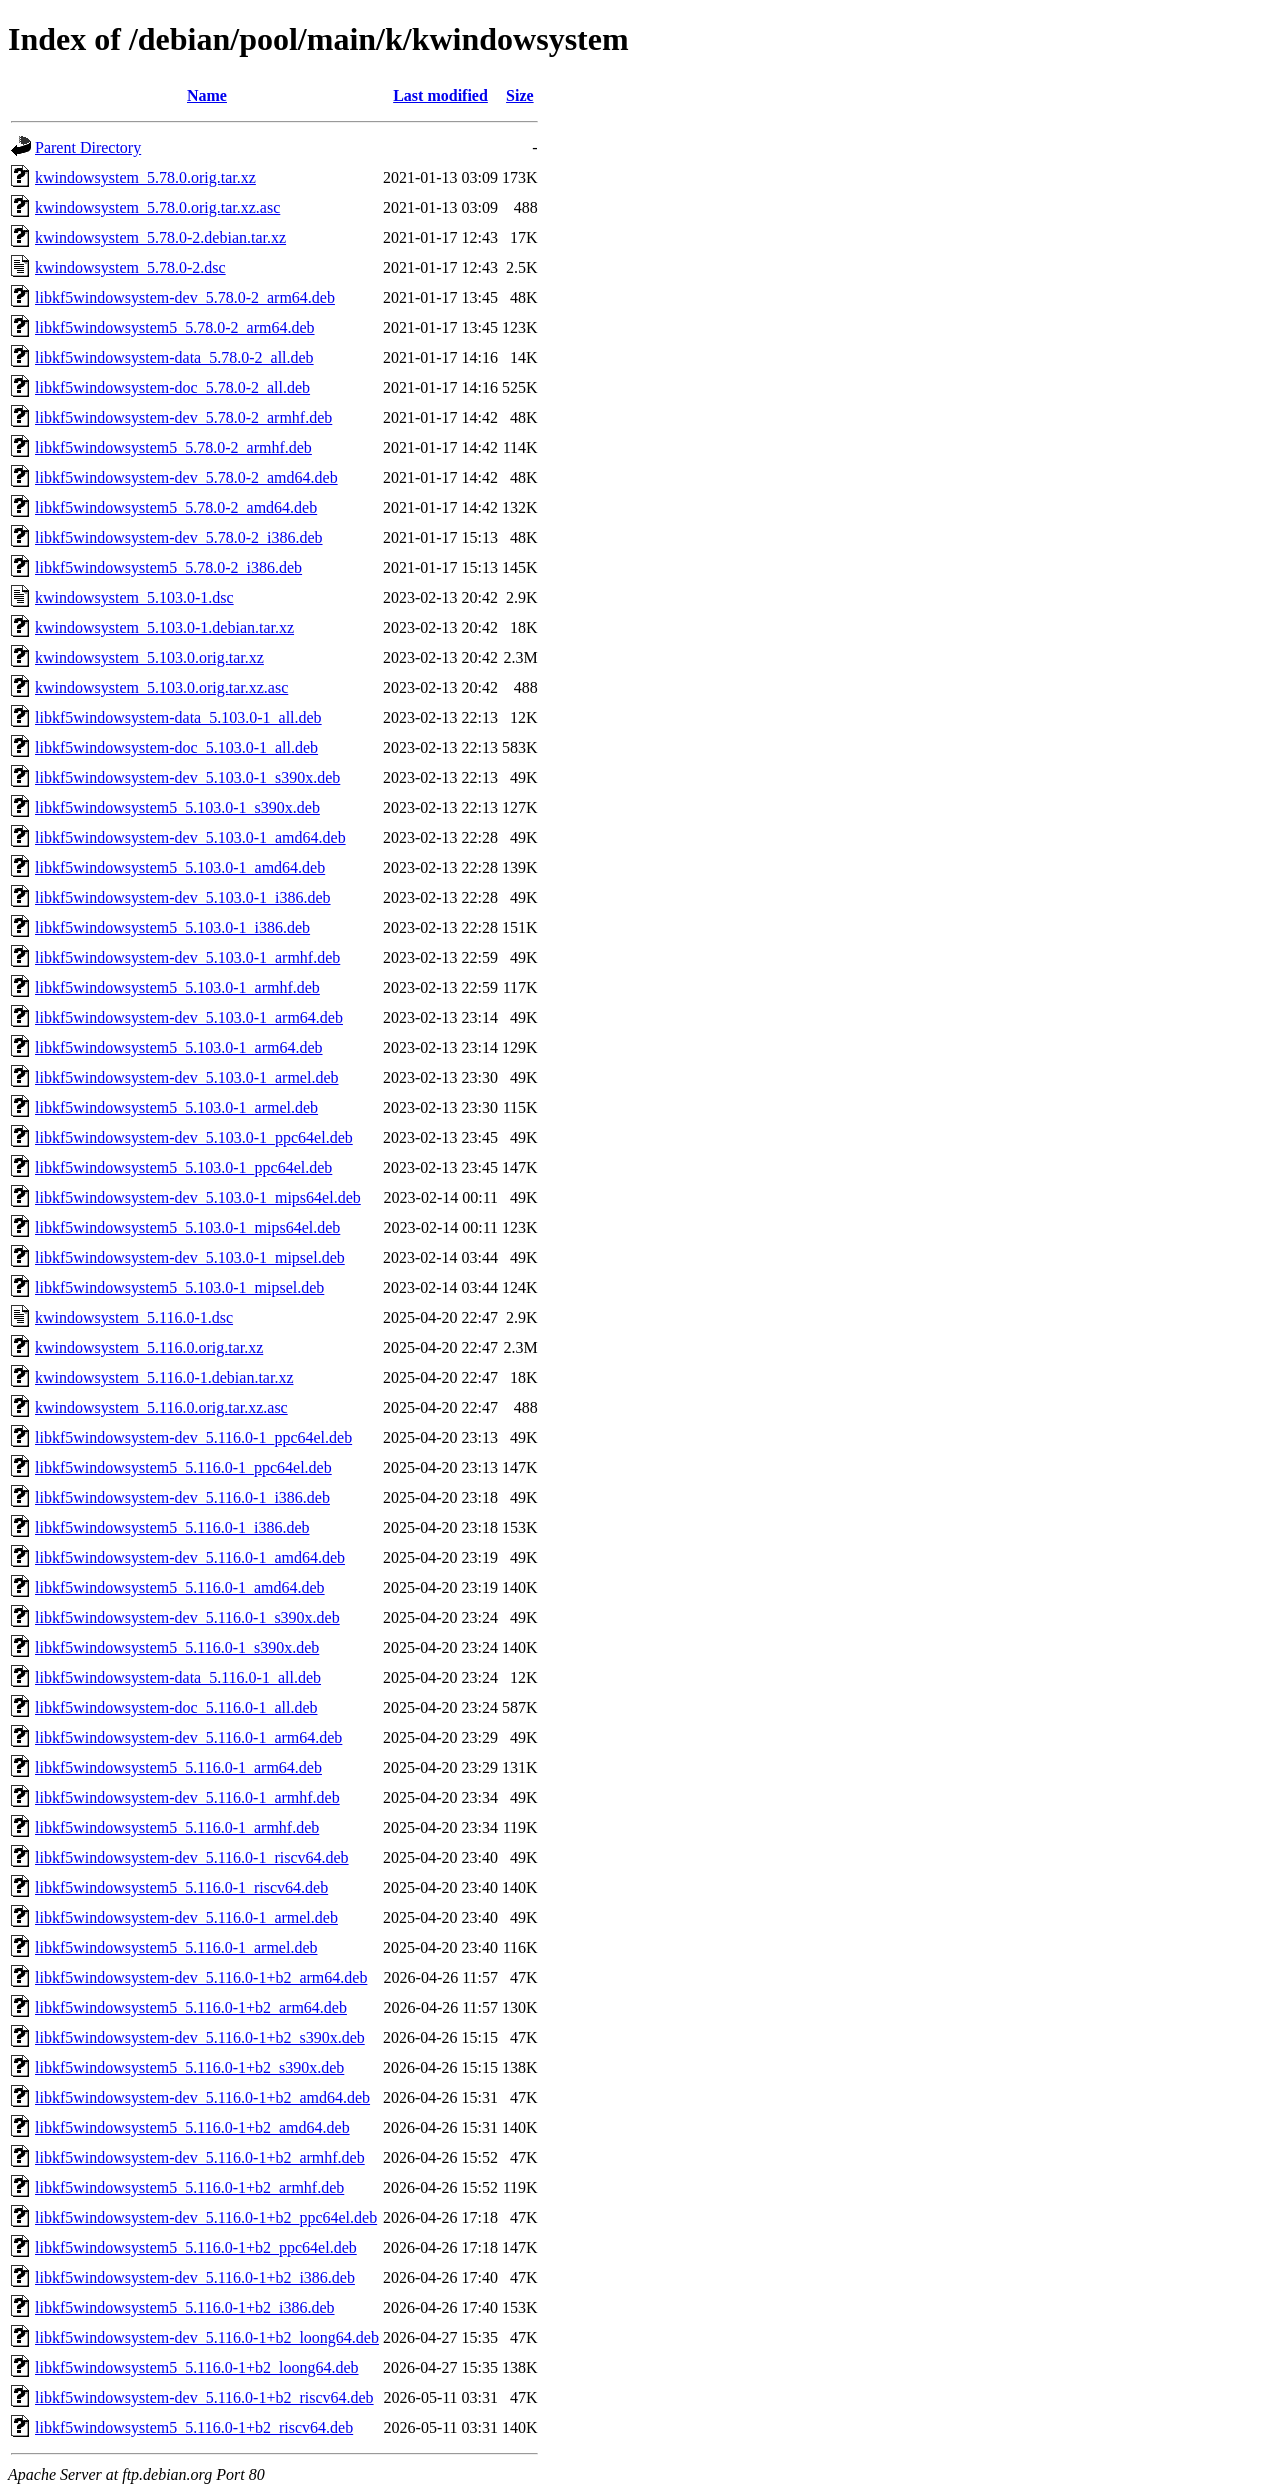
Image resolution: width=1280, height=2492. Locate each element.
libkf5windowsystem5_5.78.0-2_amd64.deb (176, 507)
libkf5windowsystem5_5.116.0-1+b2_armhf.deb (189, 2187)
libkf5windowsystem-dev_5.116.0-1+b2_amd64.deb (202, 2097)
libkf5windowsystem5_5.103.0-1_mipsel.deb (179, 1287)
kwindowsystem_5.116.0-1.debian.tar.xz (164, 1377)
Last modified (440, 95)
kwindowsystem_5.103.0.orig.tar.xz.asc (161, 687)
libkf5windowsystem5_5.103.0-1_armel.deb (176, 1107)
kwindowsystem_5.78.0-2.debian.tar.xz (160, 237)
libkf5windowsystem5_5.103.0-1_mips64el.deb (187, 1227)
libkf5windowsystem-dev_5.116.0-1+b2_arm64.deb (201, 1977)
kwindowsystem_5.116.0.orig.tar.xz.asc (161, 1407)
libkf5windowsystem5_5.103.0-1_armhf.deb (177, 987)
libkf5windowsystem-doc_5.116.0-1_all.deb (176, 1707)
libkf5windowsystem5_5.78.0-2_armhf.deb (173, 447)
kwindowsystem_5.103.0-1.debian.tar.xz (164, 627)
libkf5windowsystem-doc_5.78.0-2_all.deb (172, 387)
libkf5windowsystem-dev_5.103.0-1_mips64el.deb (198, 1197)
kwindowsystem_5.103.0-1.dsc (134, 597)
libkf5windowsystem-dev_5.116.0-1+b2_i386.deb (195, 2277)
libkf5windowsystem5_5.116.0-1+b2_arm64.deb (191, 2007)
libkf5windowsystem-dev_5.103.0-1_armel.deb (187, 1077)
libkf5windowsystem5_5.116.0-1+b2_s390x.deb (189, 2067)
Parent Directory (88, 147)
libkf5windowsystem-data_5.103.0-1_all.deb (178, 717)
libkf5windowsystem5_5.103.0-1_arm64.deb (179, 1047)
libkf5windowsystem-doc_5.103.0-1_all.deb (176, 747)
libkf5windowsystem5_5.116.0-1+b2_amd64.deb (192, 2127)
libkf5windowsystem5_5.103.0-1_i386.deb (172, 927)
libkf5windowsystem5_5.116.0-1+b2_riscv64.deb (194, 2427)
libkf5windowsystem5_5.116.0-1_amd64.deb (180, 1587)
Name (207, 95)
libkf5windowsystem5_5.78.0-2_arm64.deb (175, 327)
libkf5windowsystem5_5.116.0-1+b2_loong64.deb (197, 2367)
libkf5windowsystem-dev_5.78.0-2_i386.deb (179, 537)
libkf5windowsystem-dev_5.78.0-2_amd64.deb (186, 477)
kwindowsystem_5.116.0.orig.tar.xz (149, 1347)
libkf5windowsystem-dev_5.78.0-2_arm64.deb (185, 297)
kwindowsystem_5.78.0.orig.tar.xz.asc (157, 207)
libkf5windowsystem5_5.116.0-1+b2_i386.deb (185, 2307)
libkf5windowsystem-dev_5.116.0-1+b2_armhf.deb (200, 2157)
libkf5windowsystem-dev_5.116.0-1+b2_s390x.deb (200, 2037)
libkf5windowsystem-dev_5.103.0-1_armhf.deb (187, 957)
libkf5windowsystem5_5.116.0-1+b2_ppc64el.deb (196, 2247)
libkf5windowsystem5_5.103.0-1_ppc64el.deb (183, 1167)
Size (520, 95)
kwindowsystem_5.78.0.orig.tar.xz (145, 177)
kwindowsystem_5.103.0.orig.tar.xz (149, 657)
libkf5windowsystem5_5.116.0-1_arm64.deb (178, 1767)
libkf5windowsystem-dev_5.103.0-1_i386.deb (183, 897)
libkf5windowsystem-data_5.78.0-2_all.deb (174, 357)
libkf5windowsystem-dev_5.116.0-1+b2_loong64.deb (207, 2337)
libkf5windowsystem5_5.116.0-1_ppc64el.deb (183, 1467)
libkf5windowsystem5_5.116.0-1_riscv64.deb (181, 1887)
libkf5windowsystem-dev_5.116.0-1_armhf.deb (187, 1797)
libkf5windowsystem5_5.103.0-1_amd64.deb (180, 867)
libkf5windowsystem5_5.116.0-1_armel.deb (176, 1947)
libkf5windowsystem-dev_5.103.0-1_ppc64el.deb (194, 1137)
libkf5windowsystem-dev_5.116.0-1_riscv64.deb (192, 1857)
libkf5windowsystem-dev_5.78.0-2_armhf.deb (183, 417)
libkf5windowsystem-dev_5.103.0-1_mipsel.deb (190, 1257)
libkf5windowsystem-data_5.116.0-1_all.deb (178, 1677)
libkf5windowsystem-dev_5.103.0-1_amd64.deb (190, 837)
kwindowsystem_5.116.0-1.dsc (134, 1317)
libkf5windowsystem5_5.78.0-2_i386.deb (168, 567)
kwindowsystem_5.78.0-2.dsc (130, 267)
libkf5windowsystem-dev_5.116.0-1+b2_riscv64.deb (204, 2397)
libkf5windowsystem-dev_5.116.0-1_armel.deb (186, 1917)
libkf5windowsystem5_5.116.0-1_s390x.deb (177, 1647)
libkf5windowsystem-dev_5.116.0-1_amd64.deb (190, 1557)
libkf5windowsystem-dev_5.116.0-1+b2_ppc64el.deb (206, 2217)
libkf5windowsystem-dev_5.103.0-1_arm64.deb (189, 1017)
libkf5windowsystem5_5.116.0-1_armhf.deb (177, 1827)
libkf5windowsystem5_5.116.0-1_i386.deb (172, 1527)
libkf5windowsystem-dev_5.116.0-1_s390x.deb (187, 1617)
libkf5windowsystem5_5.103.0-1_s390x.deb (177, 807)
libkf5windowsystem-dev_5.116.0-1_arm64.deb (188, 1737)
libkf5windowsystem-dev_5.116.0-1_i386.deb (182, 1497)
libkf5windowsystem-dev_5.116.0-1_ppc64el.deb (193, 1437)
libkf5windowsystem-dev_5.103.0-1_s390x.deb (187, 777)
